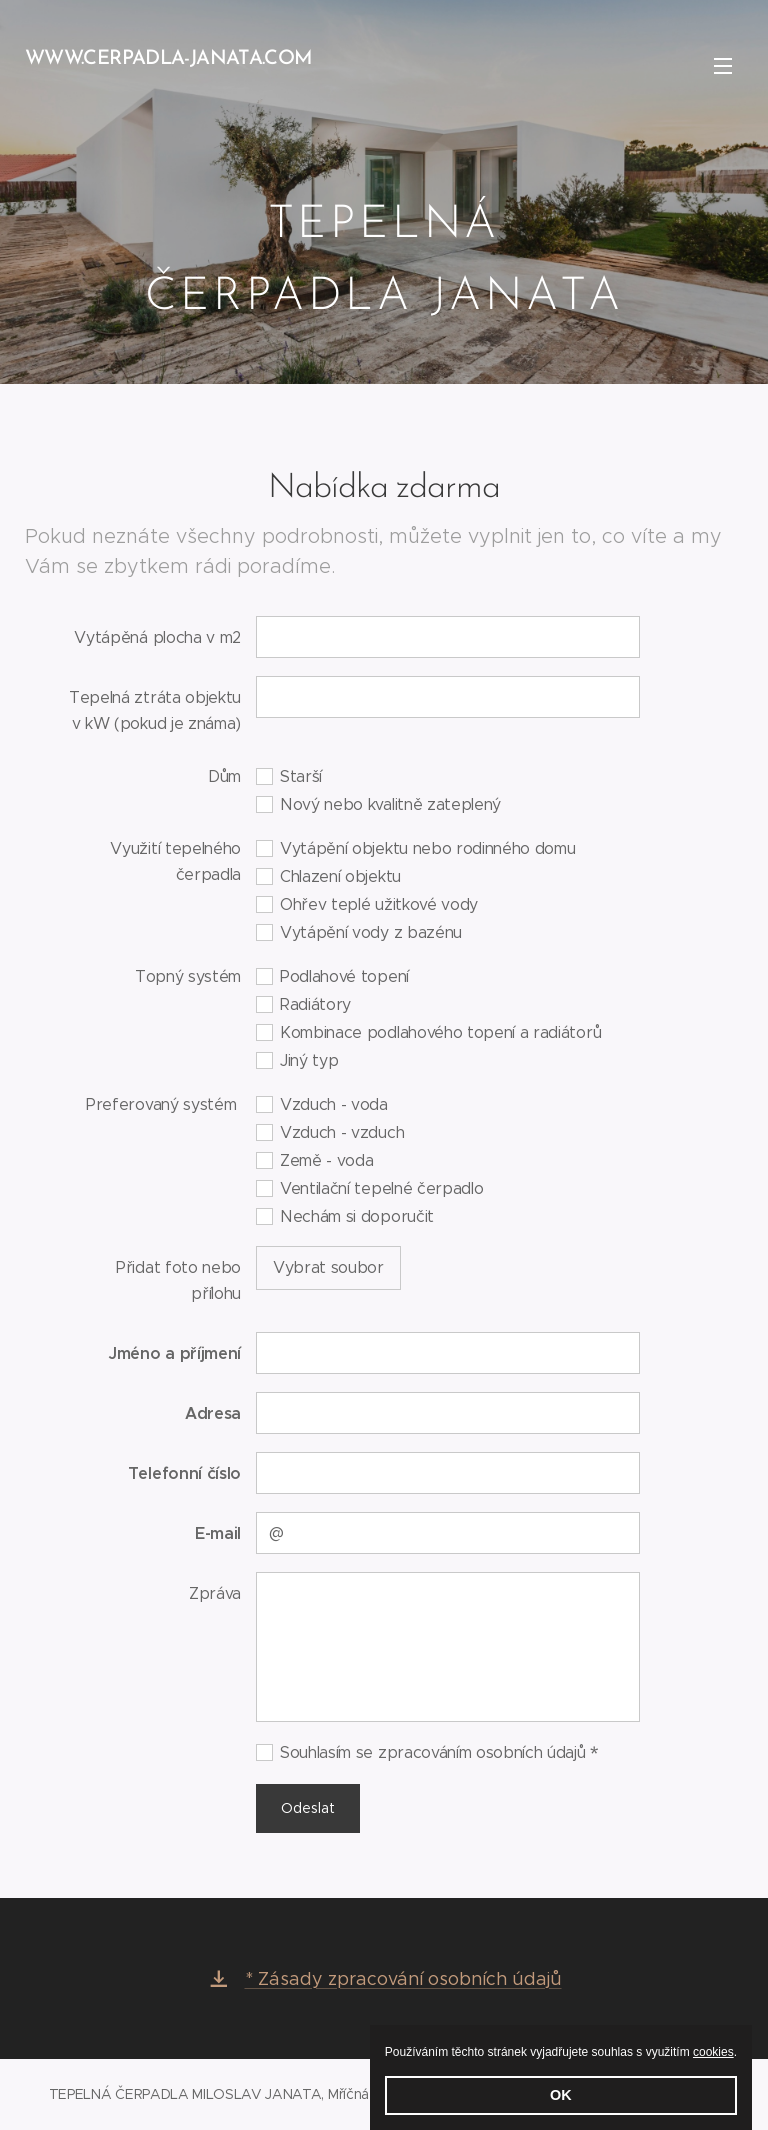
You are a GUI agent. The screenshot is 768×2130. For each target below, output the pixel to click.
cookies (713, 2052)
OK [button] (561, 2095)
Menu (723, 66)
